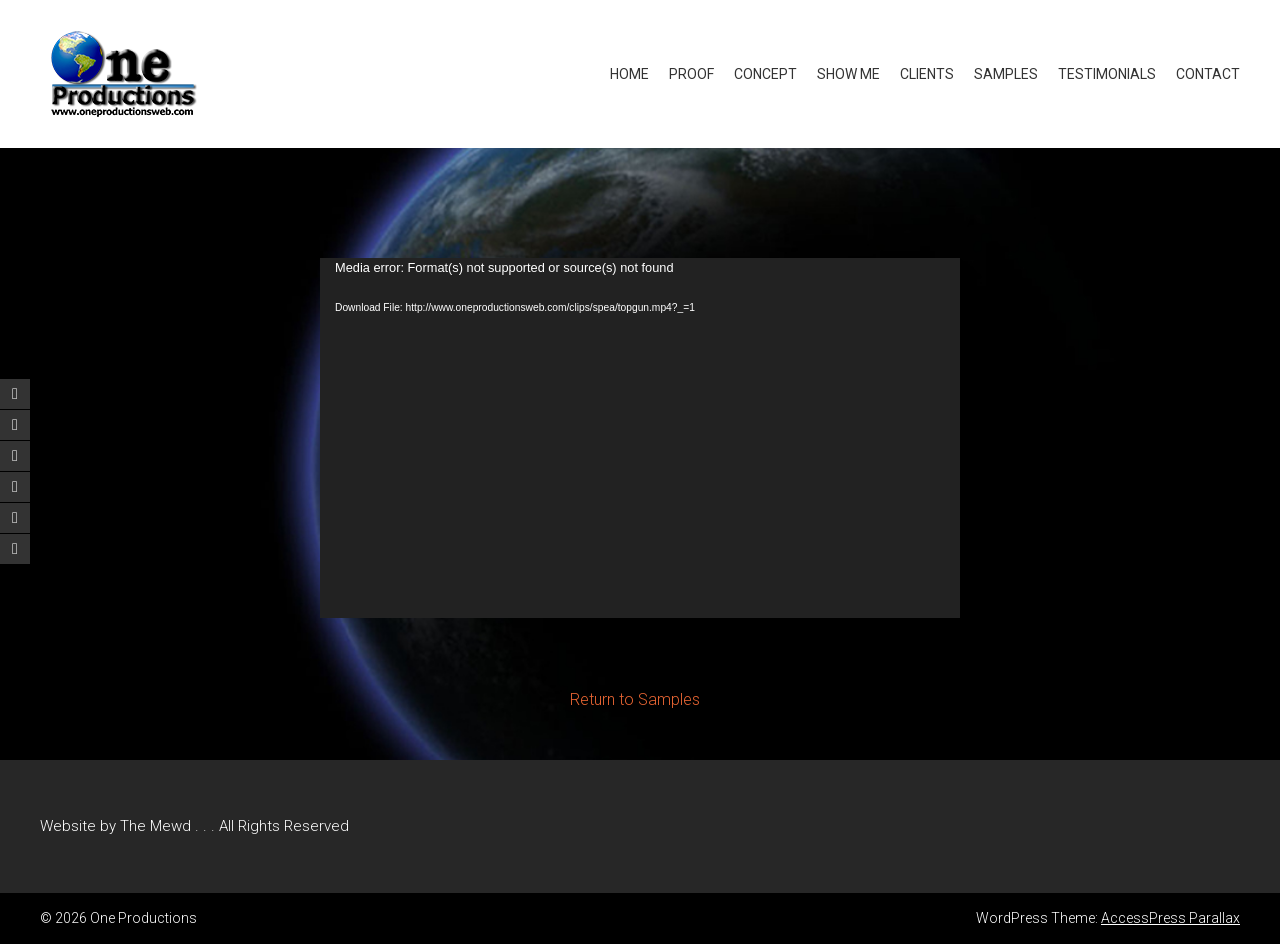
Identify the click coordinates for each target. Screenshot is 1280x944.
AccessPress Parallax (1170, 918)
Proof (691, 74)
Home (629, 74)
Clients (927, 74)
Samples (1006, 74)
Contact (1208, 74)
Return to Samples (635, 699)
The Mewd (155, 826)
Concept (765, 74)
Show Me (848, 74)
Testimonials (1107, 74)
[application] (640, 438)
